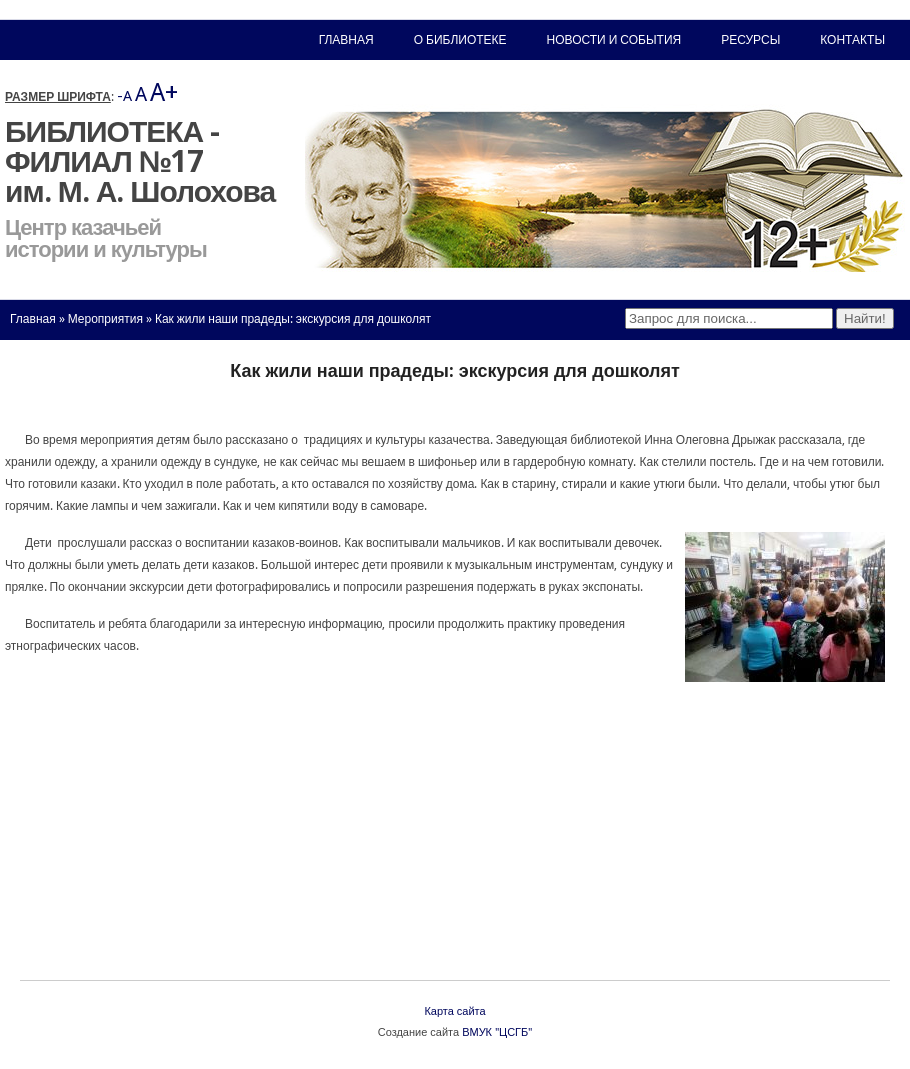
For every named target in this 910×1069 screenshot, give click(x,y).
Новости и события (614, 40)
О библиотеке (460, 40)
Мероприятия (105, 319)
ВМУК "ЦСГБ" (497, 1032)
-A (124, 96)
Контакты (852, 40)
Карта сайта (454, 1011)
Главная (33, 319)
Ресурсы (750, 40)
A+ (164, 92)
